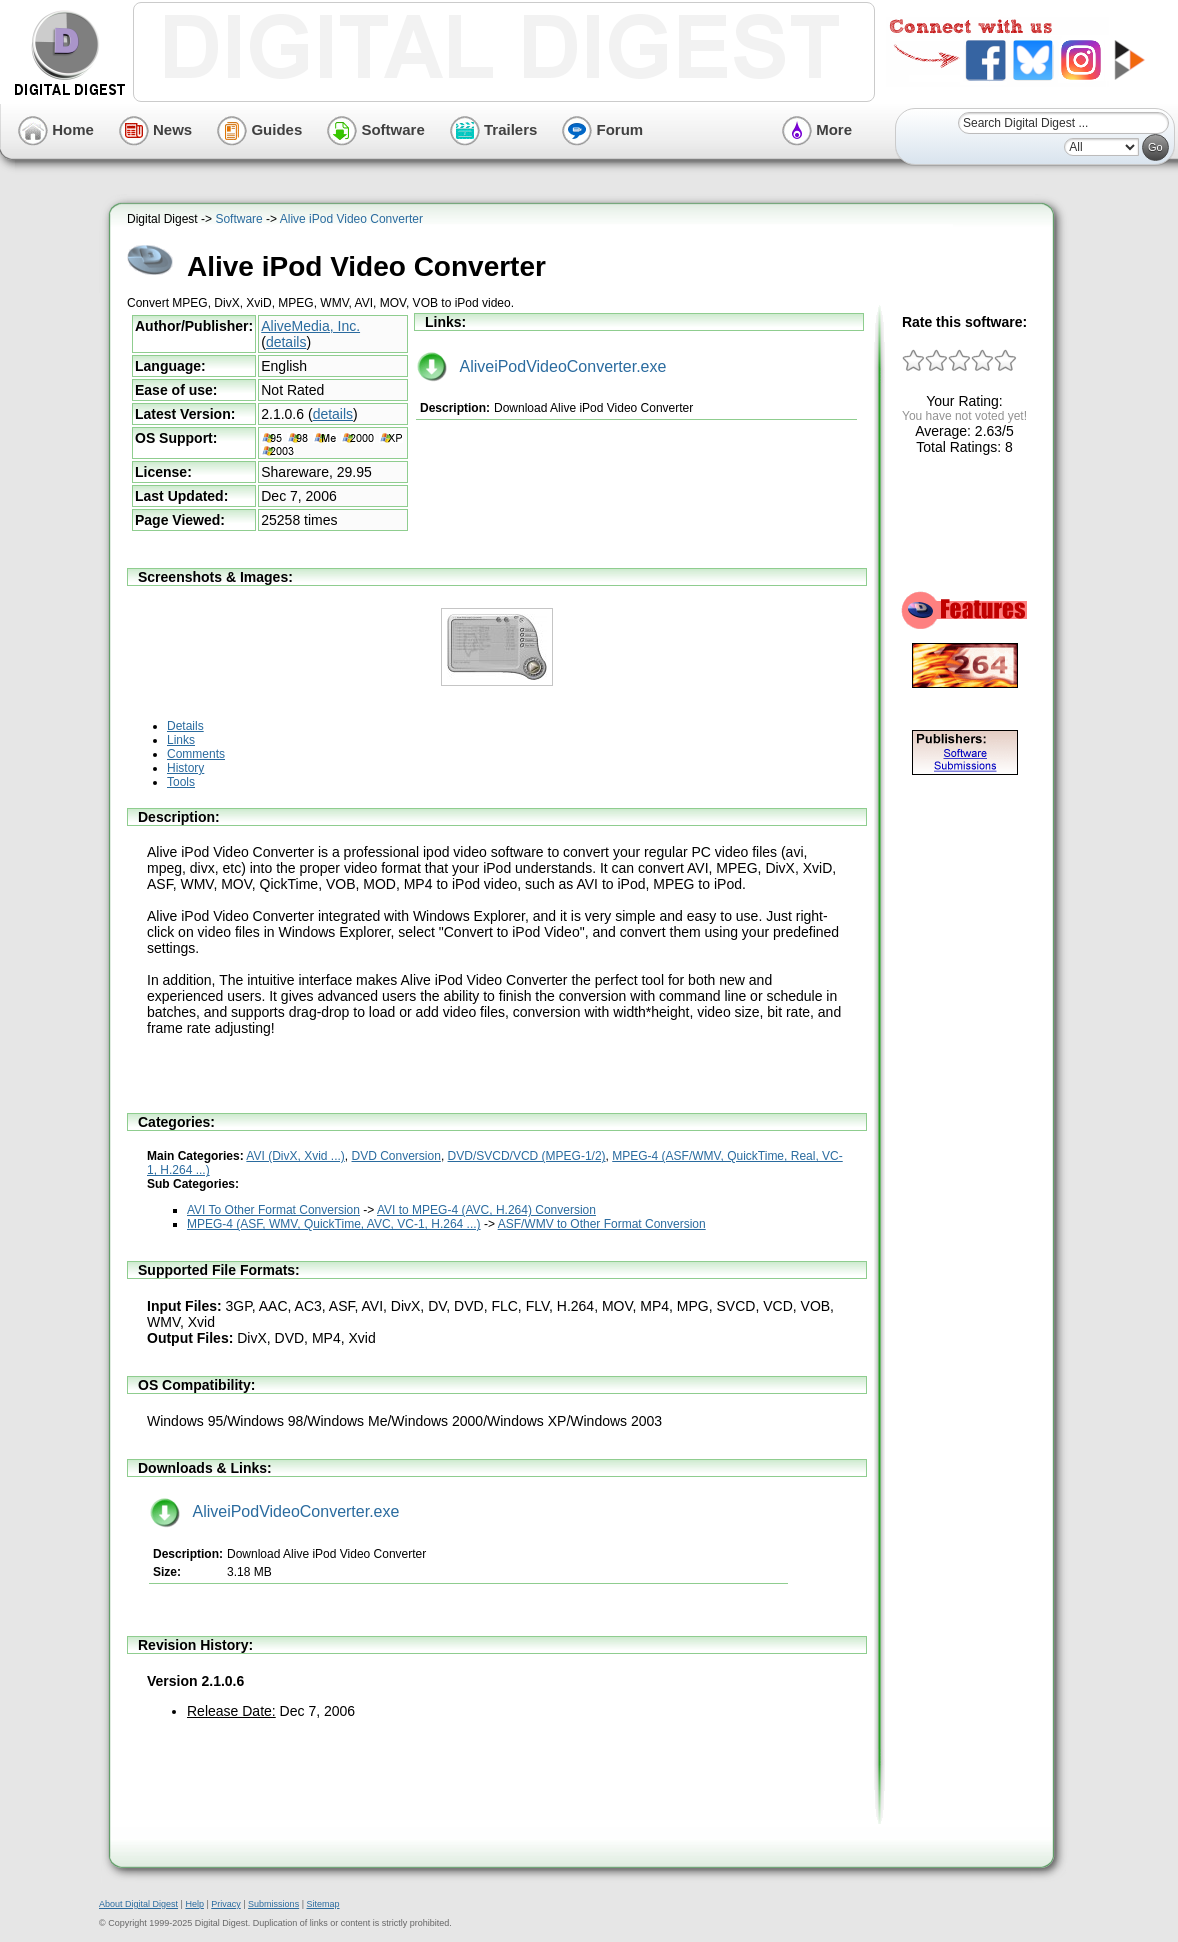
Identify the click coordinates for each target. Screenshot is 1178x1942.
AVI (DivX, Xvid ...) (295, 1156)
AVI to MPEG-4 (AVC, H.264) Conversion (486, 1210)
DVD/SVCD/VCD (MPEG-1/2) (527, 1156)
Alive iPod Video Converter (351, 219)
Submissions (273, 1904)
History (185, 768)
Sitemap (322, 1904)
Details (185, 726)
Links (181, 740)
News (155, 129)
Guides (259, 129)
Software (376, 129)
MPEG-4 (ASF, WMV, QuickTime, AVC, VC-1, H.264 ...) (334, 1224)
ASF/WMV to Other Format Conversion (602, 1224)
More (817, 129)
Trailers (494, 129)
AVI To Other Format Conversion (273, 1210)
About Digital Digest (138, 1904)
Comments (196, 754)
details (286, 342)
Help (194, 1904)
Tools (181, 782)
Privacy (226, 1904)
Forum (602, 129)
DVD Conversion (396, 1156)
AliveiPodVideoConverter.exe (541, 366)
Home (56, 129)
